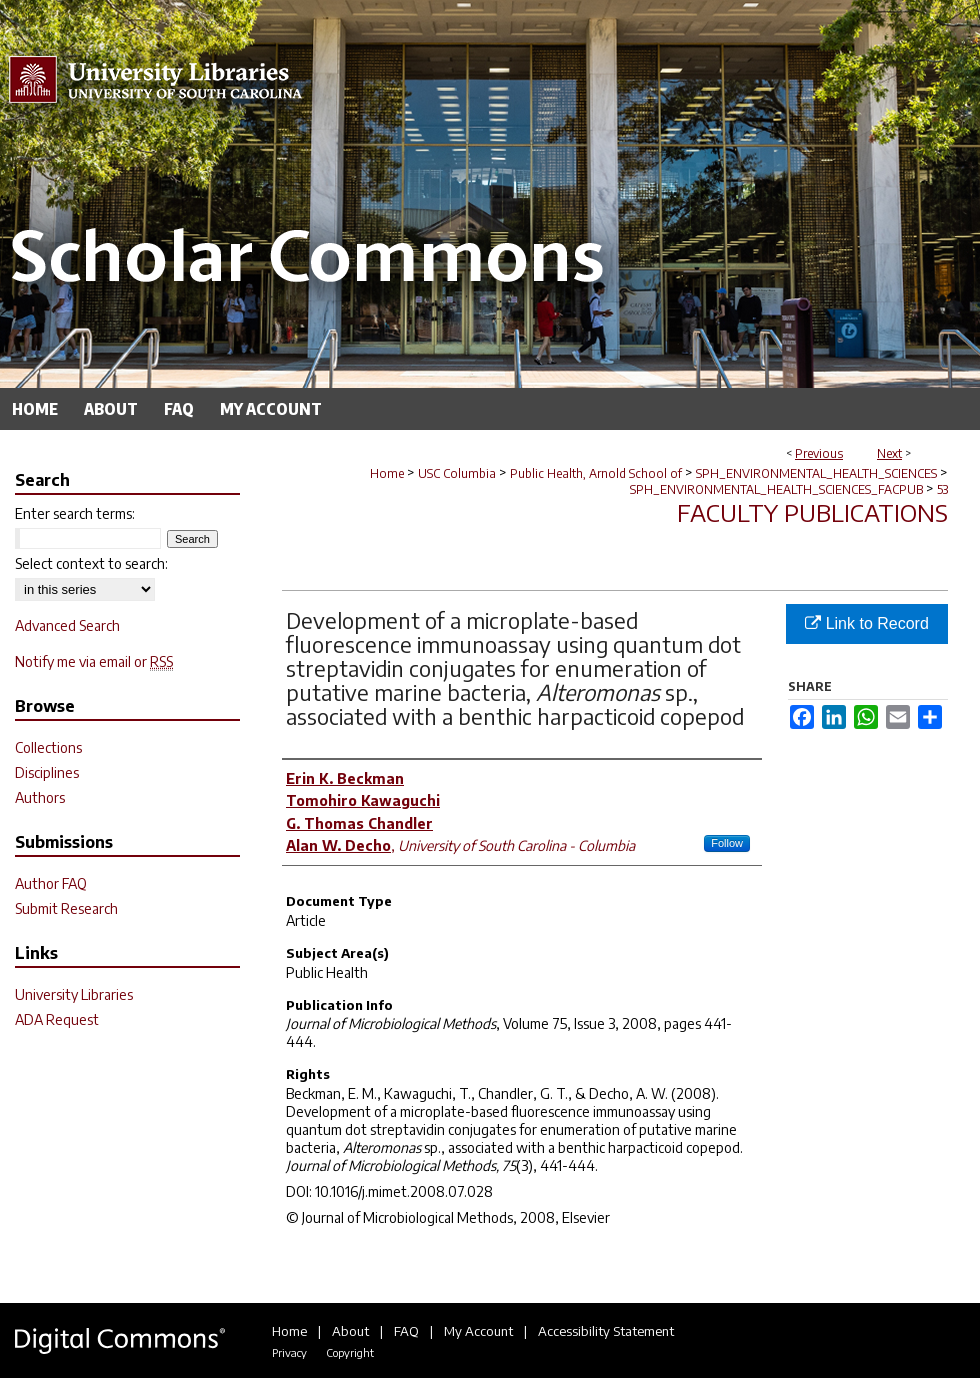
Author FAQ (51, 883)
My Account (478, 1331)
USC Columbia (457, 473)
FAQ (406, 1331)
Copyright (350, 1352)
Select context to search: (91, 563)
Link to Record (867, 623)
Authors (40, 797)
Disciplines (47, 772)
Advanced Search (67, 625)
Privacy (289, 1352)
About (350, 1331)
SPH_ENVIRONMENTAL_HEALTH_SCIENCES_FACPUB (776, 489)
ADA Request (57, 1019)
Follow (727, 843)
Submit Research (66, 908)
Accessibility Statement (606, 1331)
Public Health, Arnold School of (596, 473)
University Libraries (74, 994)
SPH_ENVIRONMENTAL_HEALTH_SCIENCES (816, 473)
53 (942, 489)
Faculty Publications (812, 512)
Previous (819, 453)
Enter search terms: (75, 513)
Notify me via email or (94, 661)
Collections (48, 747)
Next (889, 453)
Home (387, 473)
